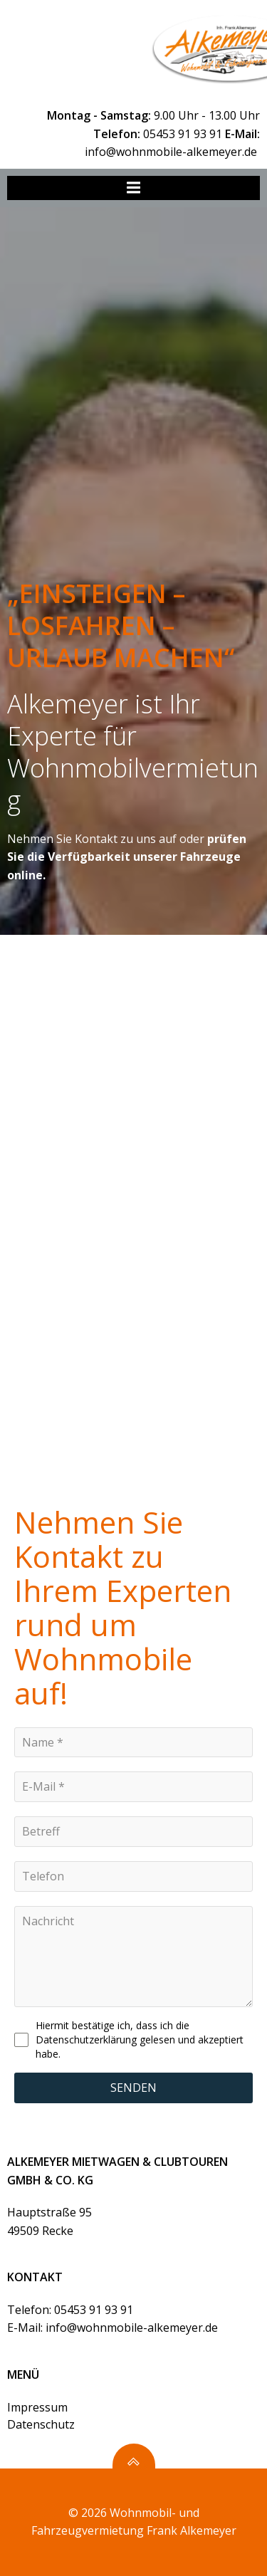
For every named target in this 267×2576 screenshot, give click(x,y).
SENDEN (133, 2087)
